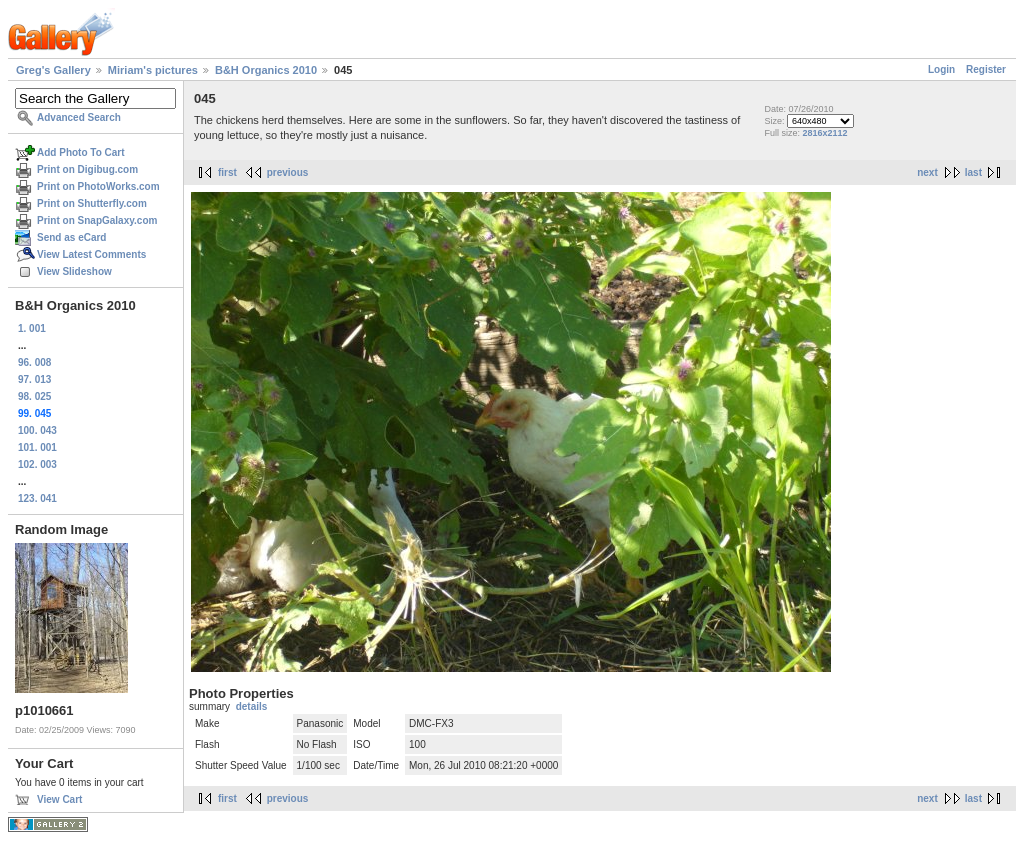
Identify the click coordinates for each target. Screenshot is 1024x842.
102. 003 (37, 464)
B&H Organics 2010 (266, 70)
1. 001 (32, 328)
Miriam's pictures (153, 70)
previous (288, 172)
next (927, 172)
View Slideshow (74, 271)
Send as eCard (71, 237)
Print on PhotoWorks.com (98, 186)
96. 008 (34, 362)
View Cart (59, 799)
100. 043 (37, 430)
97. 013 (34, 379)
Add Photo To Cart (81, 152)
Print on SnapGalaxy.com (97, 220)
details (252, 706)
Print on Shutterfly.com (92, 203)
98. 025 (34, 396)
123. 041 (37, 498)
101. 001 (37, 447)
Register (986, 69)
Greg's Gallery (53, 70)
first (227, 172)
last (973, 172)
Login (941, 69)
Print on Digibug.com (87, 169)
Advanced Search (79, 117)
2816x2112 (824, 133)
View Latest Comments (91, 254)
